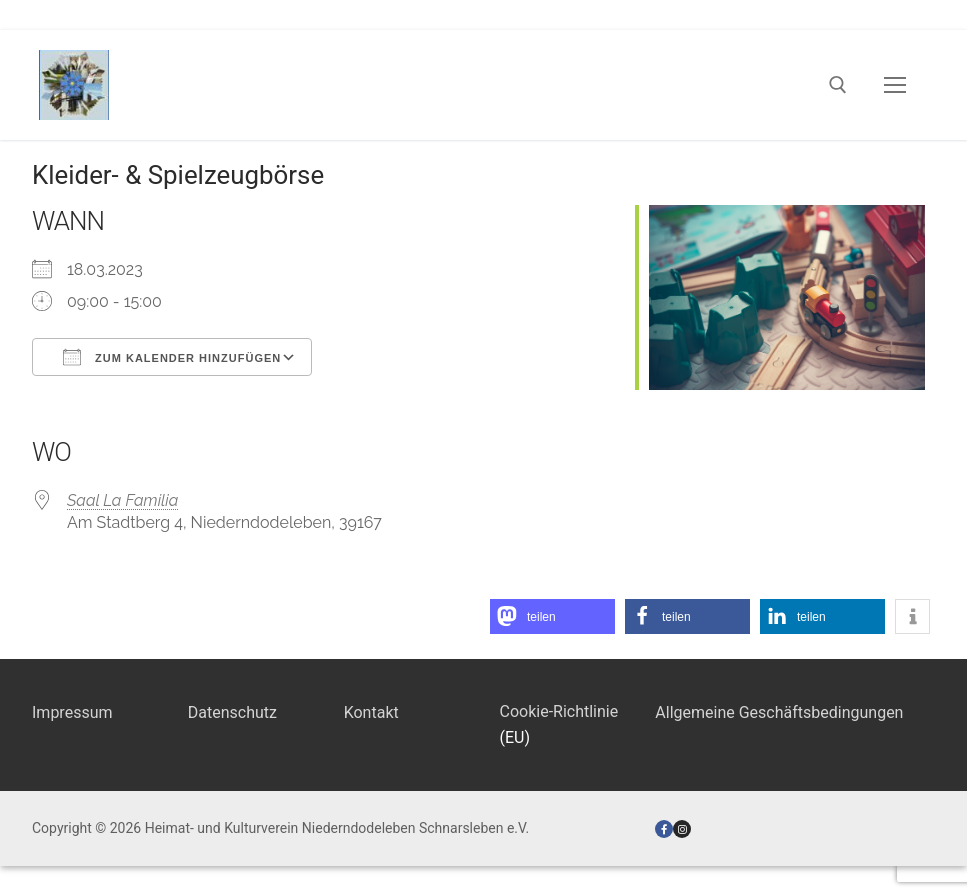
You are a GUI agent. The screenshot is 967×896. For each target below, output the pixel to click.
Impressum (72, 712)
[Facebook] (664, 829)
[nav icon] (895, 85)
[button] (552, 616)
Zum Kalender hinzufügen (172, 357)
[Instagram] (682, 829)
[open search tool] (838, 85)
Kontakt (371, 712)
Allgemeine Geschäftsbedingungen (779, 712)
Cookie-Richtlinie (558, 711)
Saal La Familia (122, 500)
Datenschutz (232, 712)
